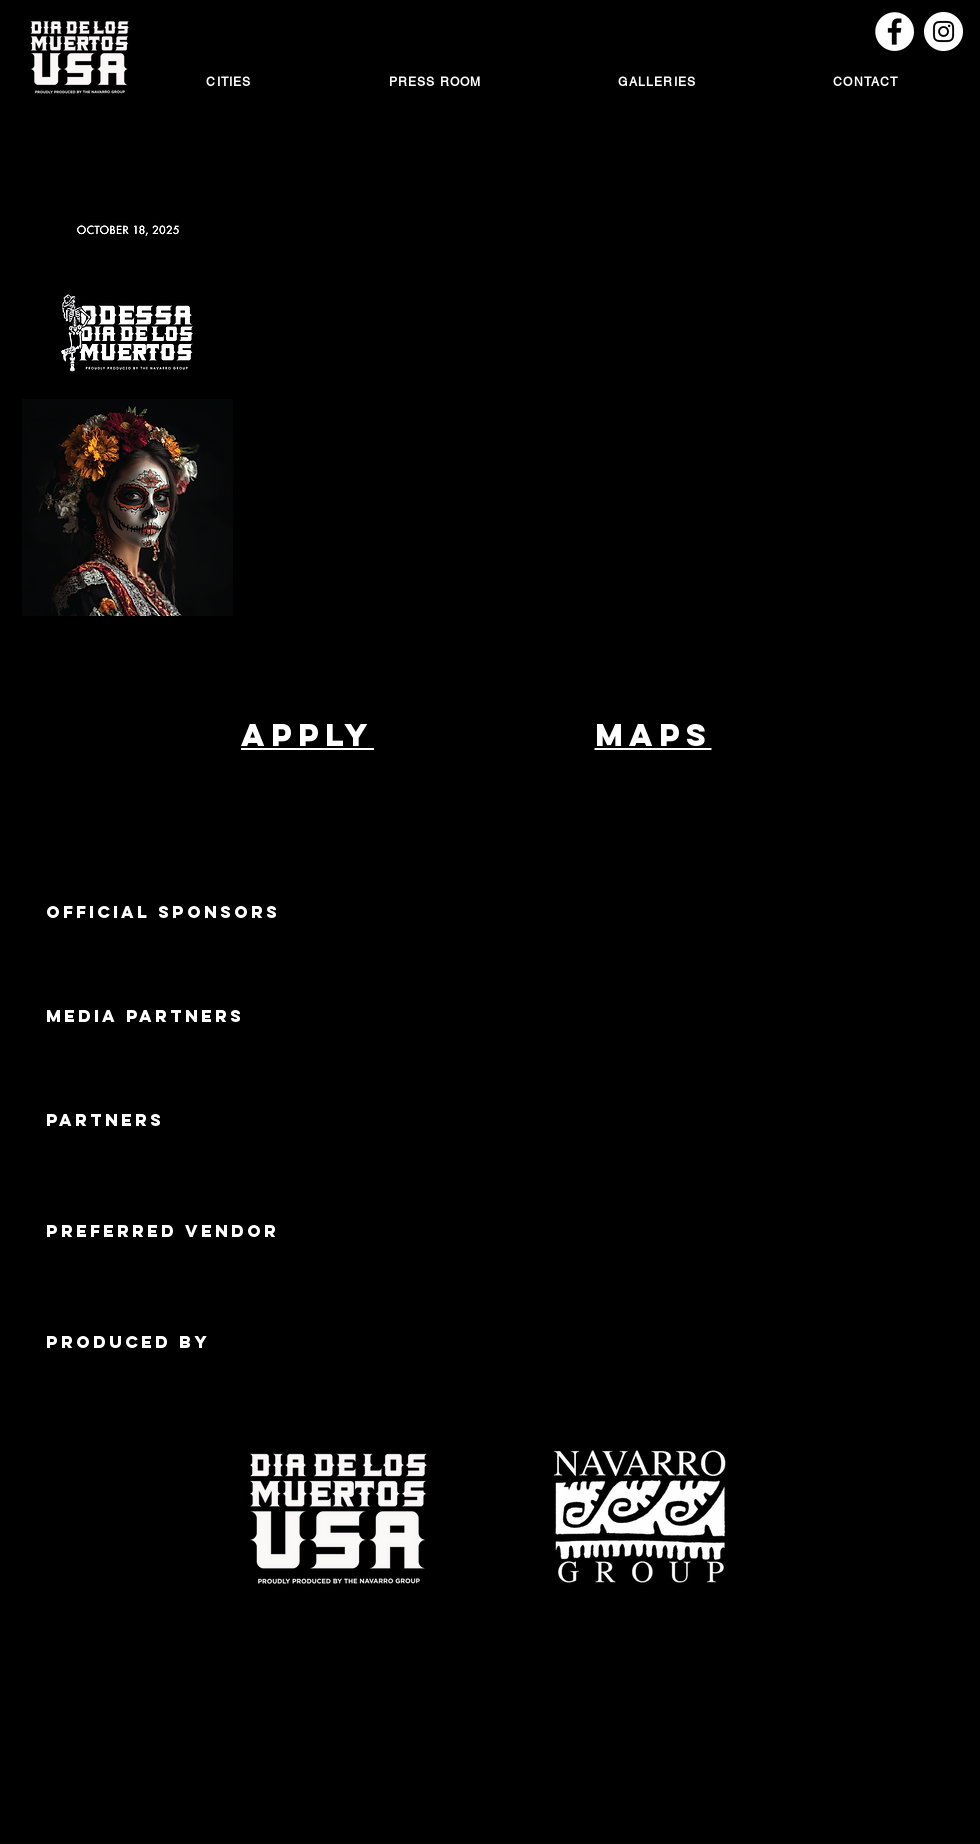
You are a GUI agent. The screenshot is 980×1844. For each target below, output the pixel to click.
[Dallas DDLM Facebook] (894, 31)
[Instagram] (943, 31)
